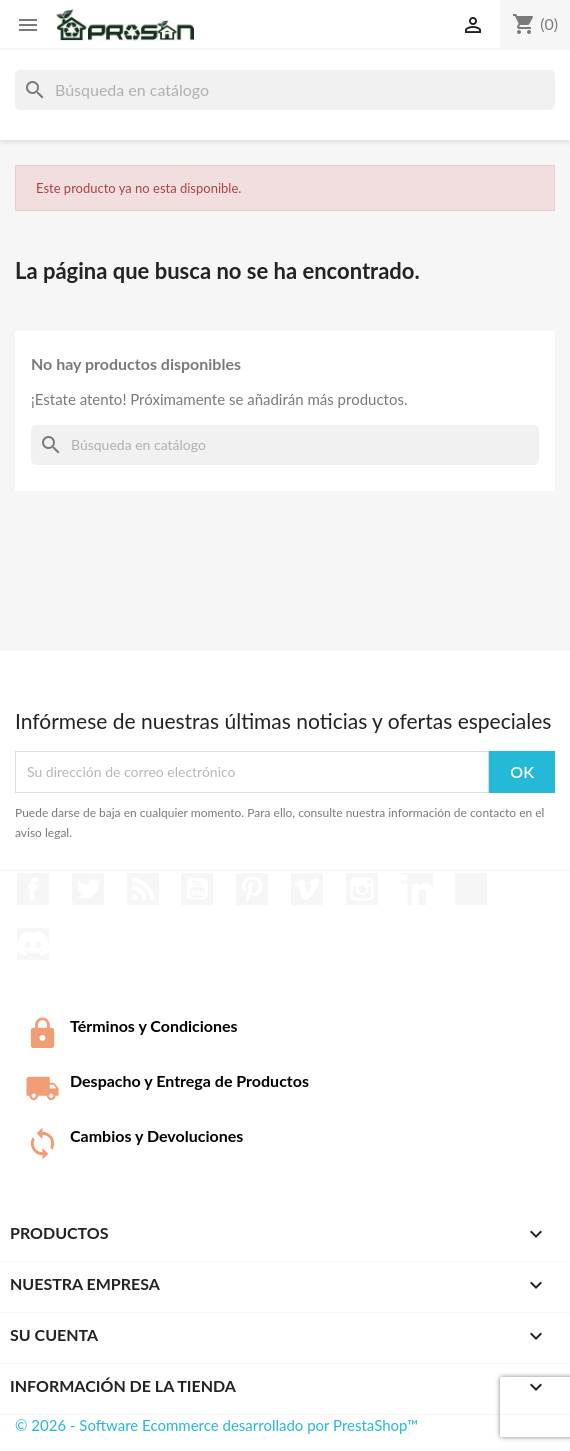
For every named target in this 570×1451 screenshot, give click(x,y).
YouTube (197, 889)
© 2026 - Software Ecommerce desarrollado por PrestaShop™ (216, 1425)
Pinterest (252, 889)
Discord (33, 944)
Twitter (88, 889)
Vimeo (307, 889)
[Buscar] (285, 90)
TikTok (471, 889)
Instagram (362, 889)
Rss (143, 889)
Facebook (33, 889)
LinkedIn (417, 889)
